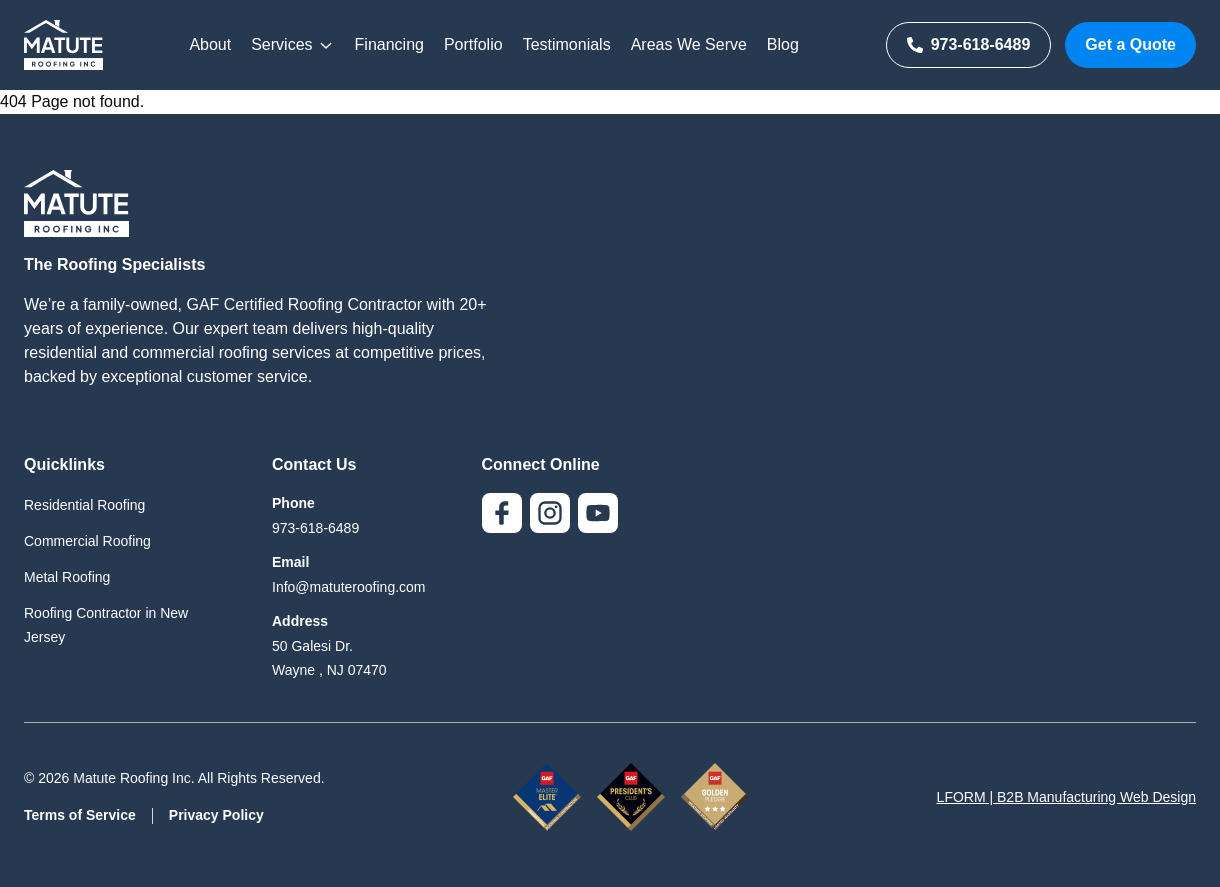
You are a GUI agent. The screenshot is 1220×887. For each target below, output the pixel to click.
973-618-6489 (969, 44)
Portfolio (473, 44)
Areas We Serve (689, 44)
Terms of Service (80, 815)
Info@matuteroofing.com (349, 587)
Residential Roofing (84, 505)
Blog (783, 44)
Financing (389, 44)
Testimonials (567, 44)
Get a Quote (1130, 44)
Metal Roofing (67, 577)
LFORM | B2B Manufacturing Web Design (1066, 797)
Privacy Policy (216, 815)
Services (292, 45)
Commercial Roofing (87, 541)
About (210, 44)
